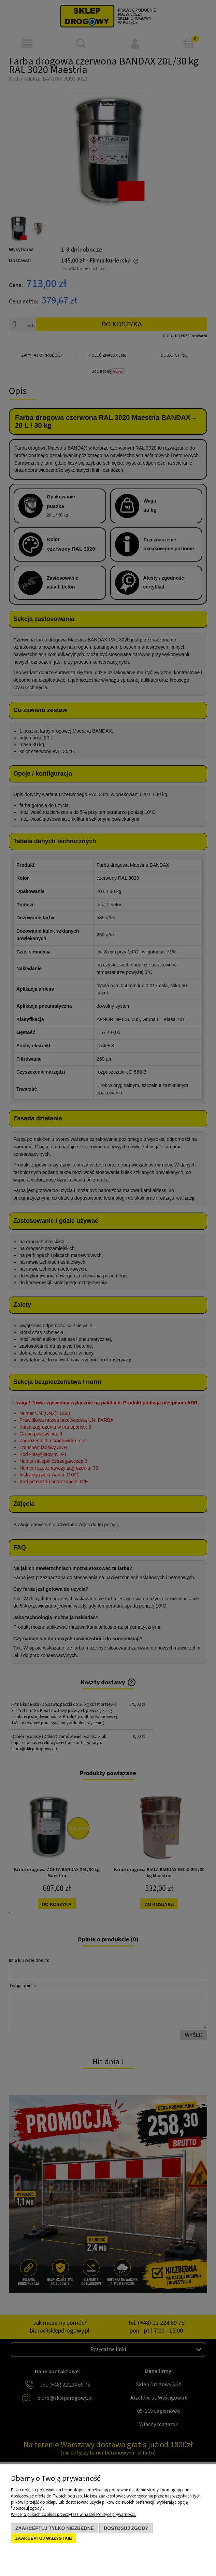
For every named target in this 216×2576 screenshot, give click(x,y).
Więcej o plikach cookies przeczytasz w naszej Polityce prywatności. (73, 2514)
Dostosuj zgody (126, 2528)
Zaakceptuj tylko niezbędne (54, 2528)
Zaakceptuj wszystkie (43, 2538)
